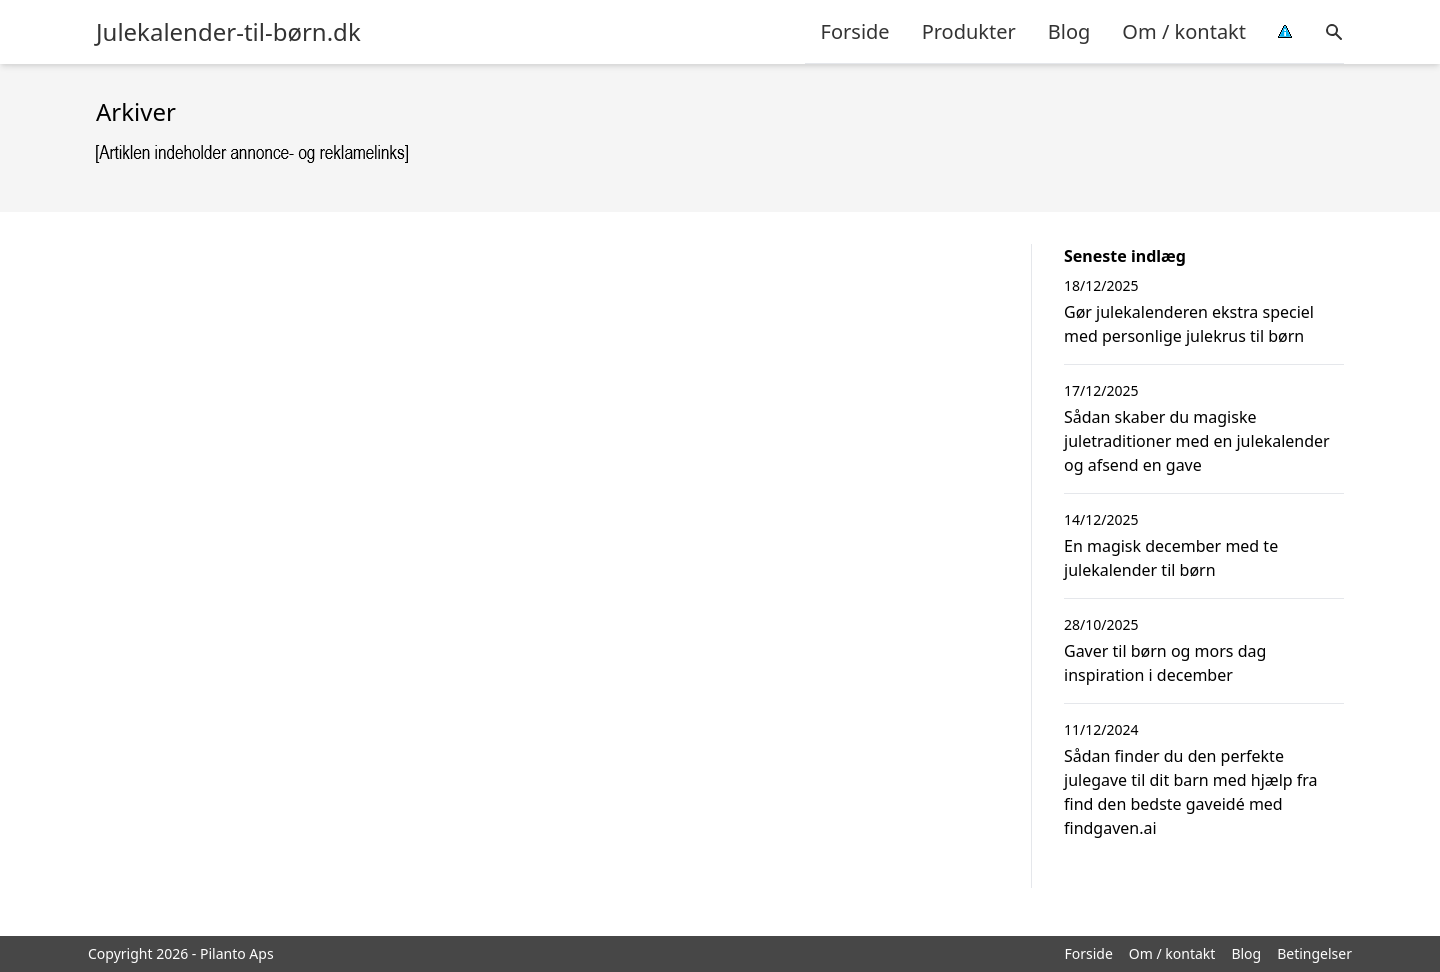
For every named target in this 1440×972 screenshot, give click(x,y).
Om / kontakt (1184, 31)
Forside (855, 31)
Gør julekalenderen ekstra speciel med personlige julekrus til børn (1189, 324)
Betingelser (1314, 953)
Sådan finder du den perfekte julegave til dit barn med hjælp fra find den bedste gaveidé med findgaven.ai (1191, 792)
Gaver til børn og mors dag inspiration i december (1165, 663)
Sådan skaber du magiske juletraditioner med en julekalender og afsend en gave (1197, 441)
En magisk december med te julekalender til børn (1171, 558)
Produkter (969, 31)
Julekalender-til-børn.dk (228, 32)
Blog (1069, 31)
